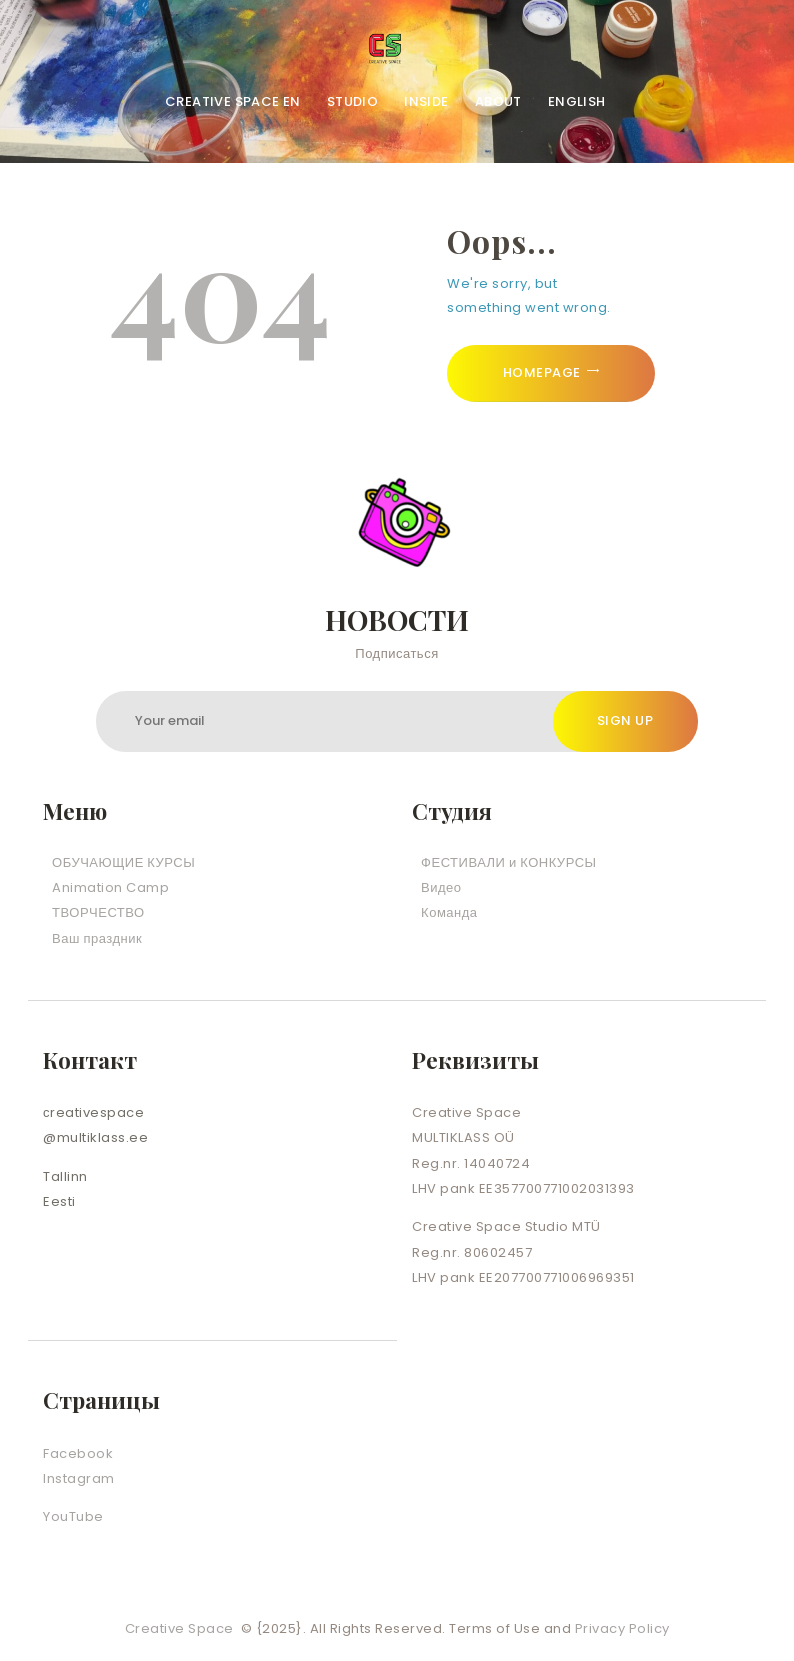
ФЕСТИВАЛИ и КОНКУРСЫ (508, 862)
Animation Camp (110, 887)
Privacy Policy (622, 1628)
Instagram (79, 1478)
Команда (449, 912)
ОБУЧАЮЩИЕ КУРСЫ (123, 862)
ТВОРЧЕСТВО (98, 912)
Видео (441, 887)
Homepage (542, 372)
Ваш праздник (97, 938)
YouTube (73, 1516)
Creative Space (181, 1628)
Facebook (78, 1453)
